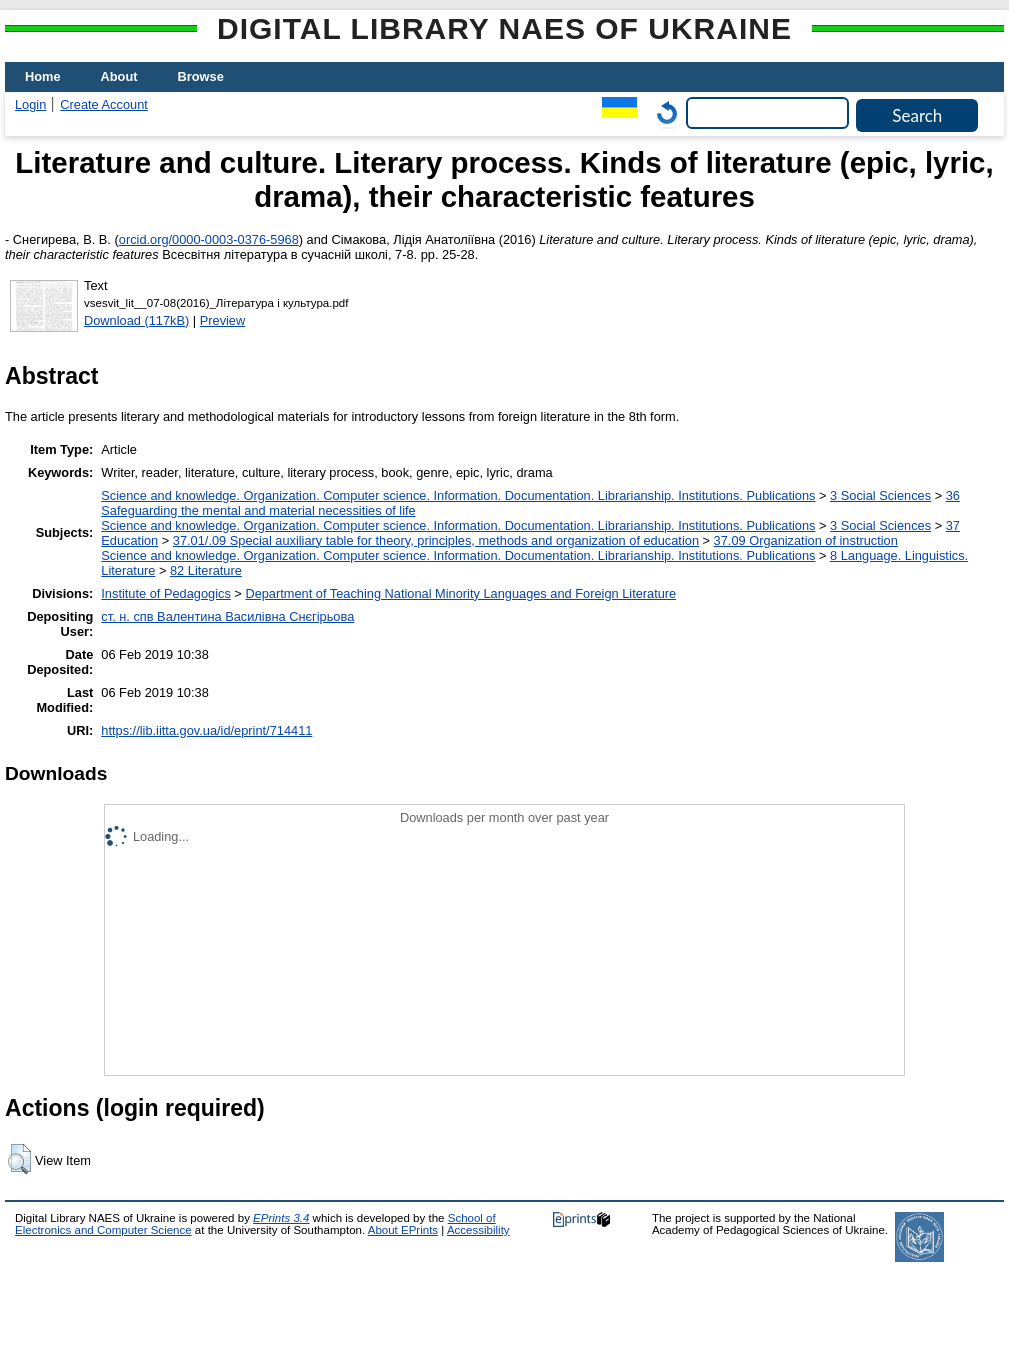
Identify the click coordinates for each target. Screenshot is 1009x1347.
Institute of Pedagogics (165, 593)
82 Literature (206, 570)
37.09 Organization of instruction (806, 540)
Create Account (104, 104)
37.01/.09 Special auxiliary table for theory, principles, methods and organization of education (436, 540)
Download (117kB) (136, 320)
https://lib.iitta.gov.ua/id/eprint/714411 (206, 730)
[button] (19, 1159)
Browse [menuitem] (201, 76)
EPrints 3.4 (281, 1218)
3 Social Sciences (880, 495)
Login (30, 104)
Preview (223, 320)
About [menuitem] (119, 76)
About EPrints (403, 1230)
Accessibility (478, 1230)
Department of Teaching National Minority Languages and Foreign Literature (460, 593)
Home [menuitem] (43, 76)
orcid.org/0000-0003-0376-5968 (209, 239)
